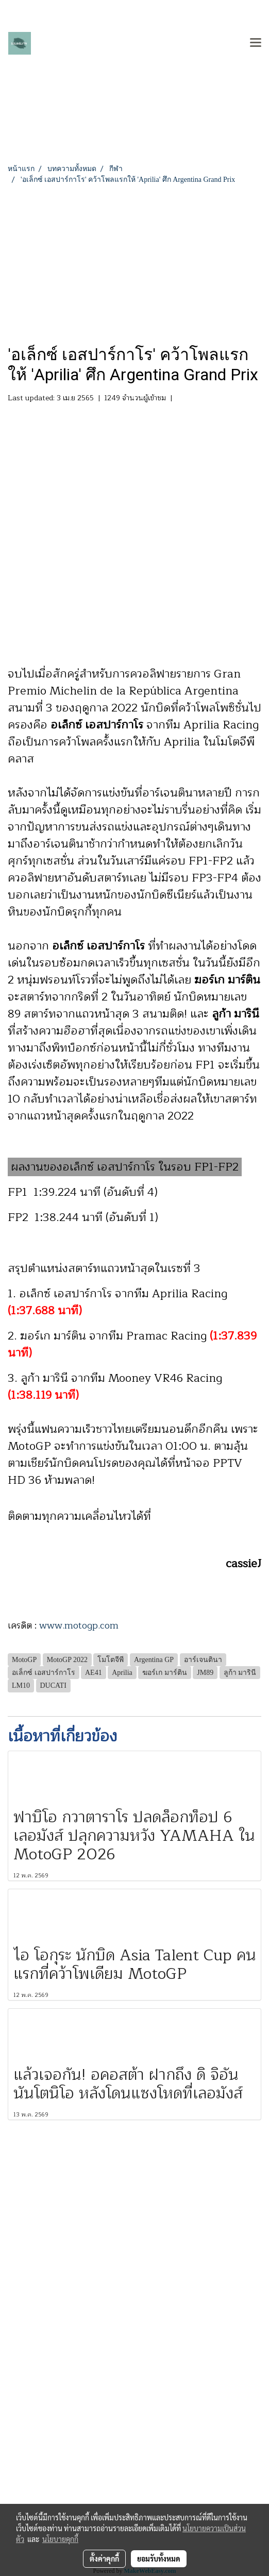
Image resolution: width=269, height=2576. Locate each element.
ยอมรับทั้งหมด (158, 2558)
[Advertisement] (134, 262)
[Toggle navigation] (255, 43)
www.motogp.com (79, 1625)
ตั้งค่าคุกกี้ (104, 2558)
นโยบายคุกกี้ (60, 2539)
